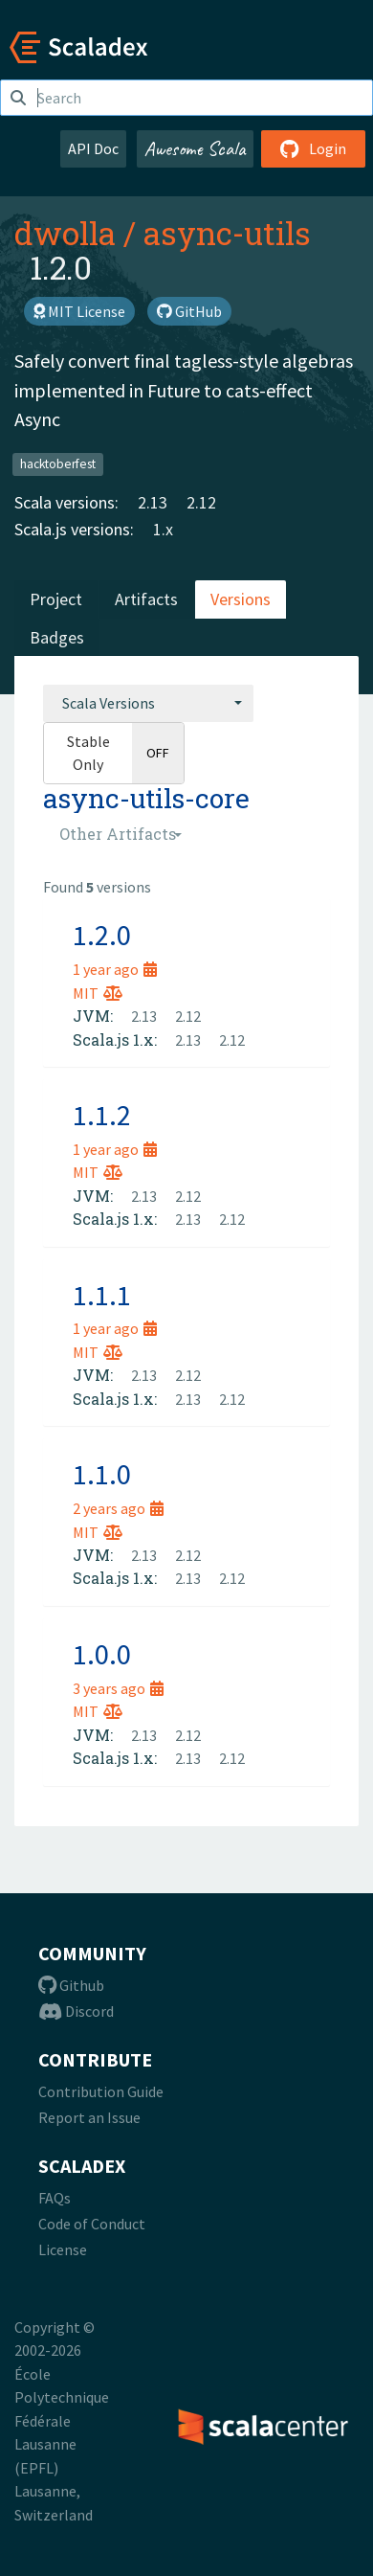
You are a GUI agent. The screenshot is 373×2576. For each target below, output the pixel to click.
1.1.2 (102, 1114)
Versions (240, 599)
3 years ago (118, 1688)
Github (71, 1985)
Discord (76, 2011)
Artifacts (146, 599)
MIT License (79, 311)
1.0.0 (102, 1654)
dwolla (65, 233)
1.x (163, 529)
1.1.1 (102, 1295)
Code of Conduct (91, 2223)
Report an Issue (89, 2117)
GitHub (189, 311)
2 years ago (118, 1508)
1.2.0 (102, 934)
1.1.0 (102, 1474)
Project (56, 599)
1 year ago (115, 969)
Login (313, 148)
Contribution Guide (101, 2091)
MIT (97, 993)
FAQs (54, 2197)
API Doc (93, 148)
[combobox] (148, 703)
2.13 (152, 502)
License (62, 2249)
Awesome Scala (195, 148)
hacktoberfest (58, 464)
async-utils (227, 233)
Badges (57, 637)
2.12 (201, 502)
